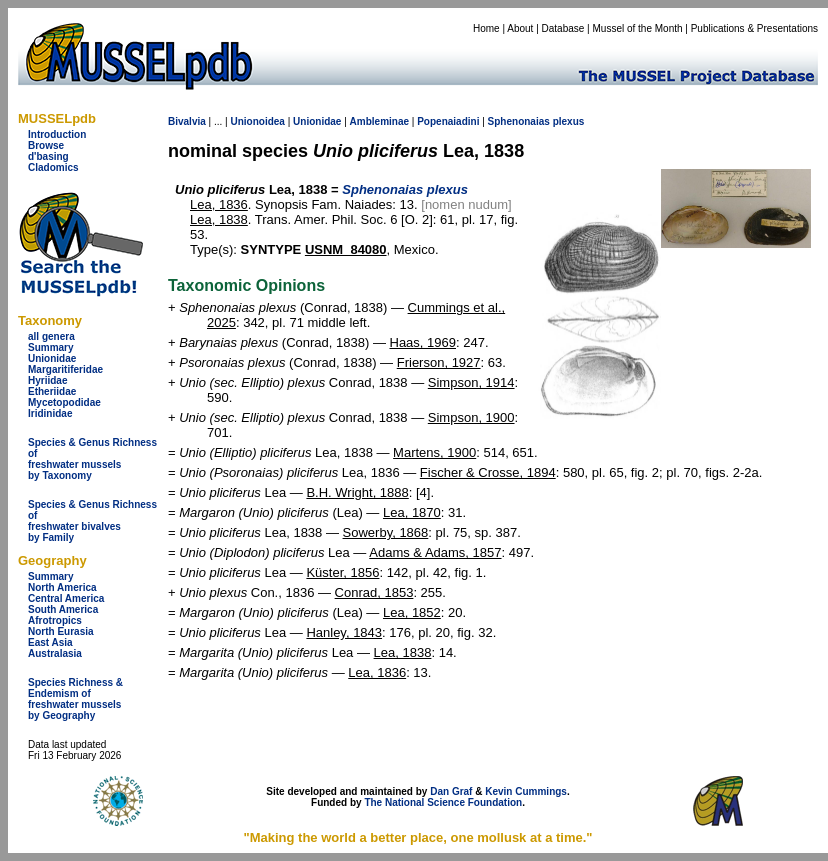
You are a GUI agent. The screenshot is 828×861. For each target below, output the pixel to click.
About (520, 28)
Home (486, 28)
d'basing (48, 156)
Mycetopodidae (64, 402)
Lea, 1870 (412, 512)
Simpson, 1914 (471, 382)
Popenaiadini (448, 121)
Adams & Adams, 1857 (435, 552)
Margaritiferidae (65, 369)
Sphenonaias (519, 121)
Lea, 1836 (219, 204)
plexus (569, 121)
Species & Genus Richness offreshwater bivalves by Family (92, 521)
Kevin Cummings (526, 791)
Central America (66, 598)
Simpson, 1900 (471, 417)
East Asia (50, 642)
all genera (51, 336)
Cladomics (53, 167)
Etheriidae (52, 391)
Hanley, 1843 (344, 632)
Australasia (55, 653)
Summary (51, 347)
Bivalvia (187, 121)
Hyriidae (47, 380)
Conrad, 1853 (374, 592)
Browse (46, 145)
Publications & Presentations (754, 28)
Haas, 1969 (423, 342)
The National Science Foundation (443, 802)
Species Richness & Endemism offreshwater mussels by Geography (75, 699)
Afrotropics (55, 620)
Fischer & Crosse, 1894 (488, 472)
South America (63, 609)
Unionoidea (257, 121)
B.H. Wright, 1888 (357, 492)
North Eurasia (61, 631)
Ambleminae (379, 121)
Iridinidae (50, 413)
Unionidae (52, 358)
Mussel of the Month (638, 28)
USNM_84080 (346, 249)
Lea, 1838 (219, 219)
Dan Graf (451, 791)
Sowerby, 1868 (386, 532)
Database (563, 28)
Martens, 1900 (434, 452)
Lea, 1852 (412, 612)
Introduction (57, 134)
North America (62, 587)
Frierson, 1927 (439, 362)
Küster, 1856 (342, 572)
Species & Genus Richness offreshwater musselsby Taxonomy (92, 459)
